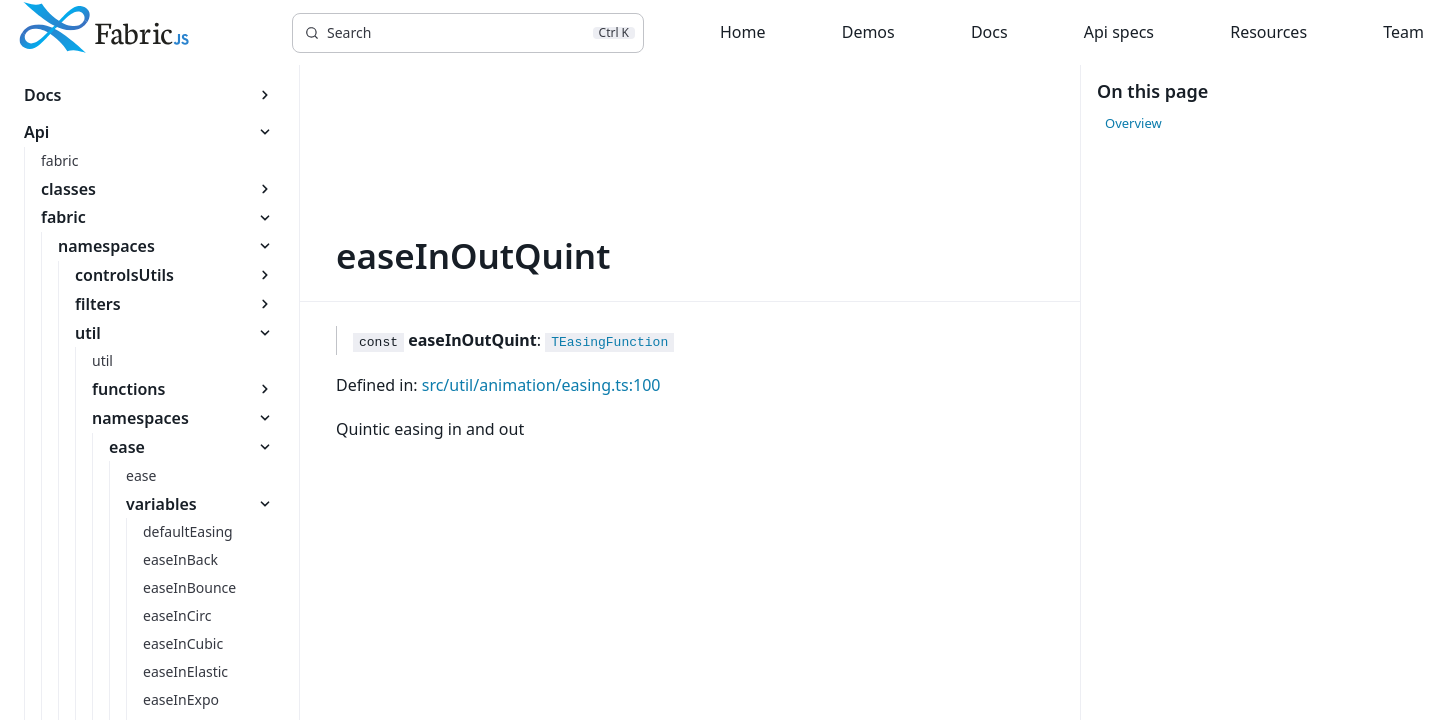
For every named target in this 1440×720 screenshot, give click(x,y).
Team (1403, 32)
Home (743, 32)
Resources (1268, 32)
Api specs (1119, 32)
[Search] (468, 33)
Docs (989, 32)
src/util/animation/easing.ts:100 (541, 385)
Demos (868, 32)
